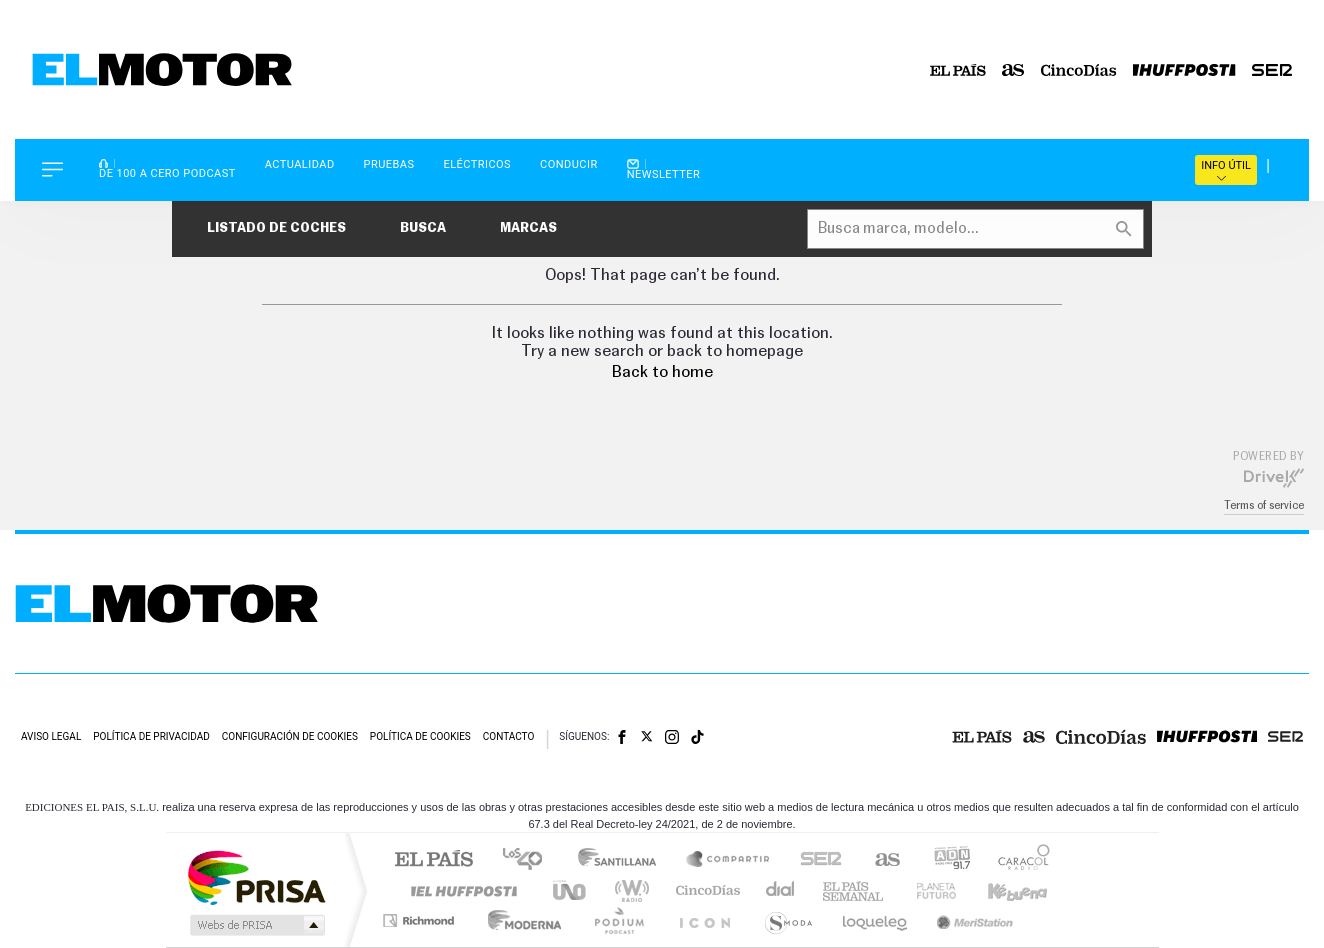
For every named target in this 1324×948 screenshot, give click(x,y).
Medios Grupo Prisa (255, 925)
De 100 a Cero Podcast (167, 168)
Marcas (528, 228)
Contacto (509, 736)
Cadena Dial (781, 890)
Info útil (1226, 170)
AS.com (878, 860)
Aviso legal (51, 736)
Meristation (972, 920)
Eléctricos (477, 164)
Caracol (1018, 860)
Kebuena (1000, 890)
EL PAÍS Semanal (854, 890)
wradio (628, 890)
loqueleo (876, 920)
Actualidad (300, 164)
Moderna (519, 920)
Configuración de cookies (290, 736)
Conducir (569, 164)
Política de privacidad (151, 736)
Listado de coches (276, 228)
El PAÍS (433, 860)
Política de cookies (420, 736)
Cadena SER (815, 860)
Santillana (623, 860)
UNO (571, 890)
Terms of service (1264, 505)
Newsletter (664, 169)
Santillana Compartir (729, 860)
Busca (423, 228)
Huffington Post (460, 890)
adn (944, 860)
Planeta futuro (928, 890)
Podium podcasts (618, 920)
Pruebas (389, 164)
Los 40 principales (529, 860)
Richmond (421, 920)
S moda (787, 920)
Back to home (662, 372)
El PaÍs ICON (704, 920)
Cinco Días (705, 890)
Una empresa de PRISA (256, 876)
